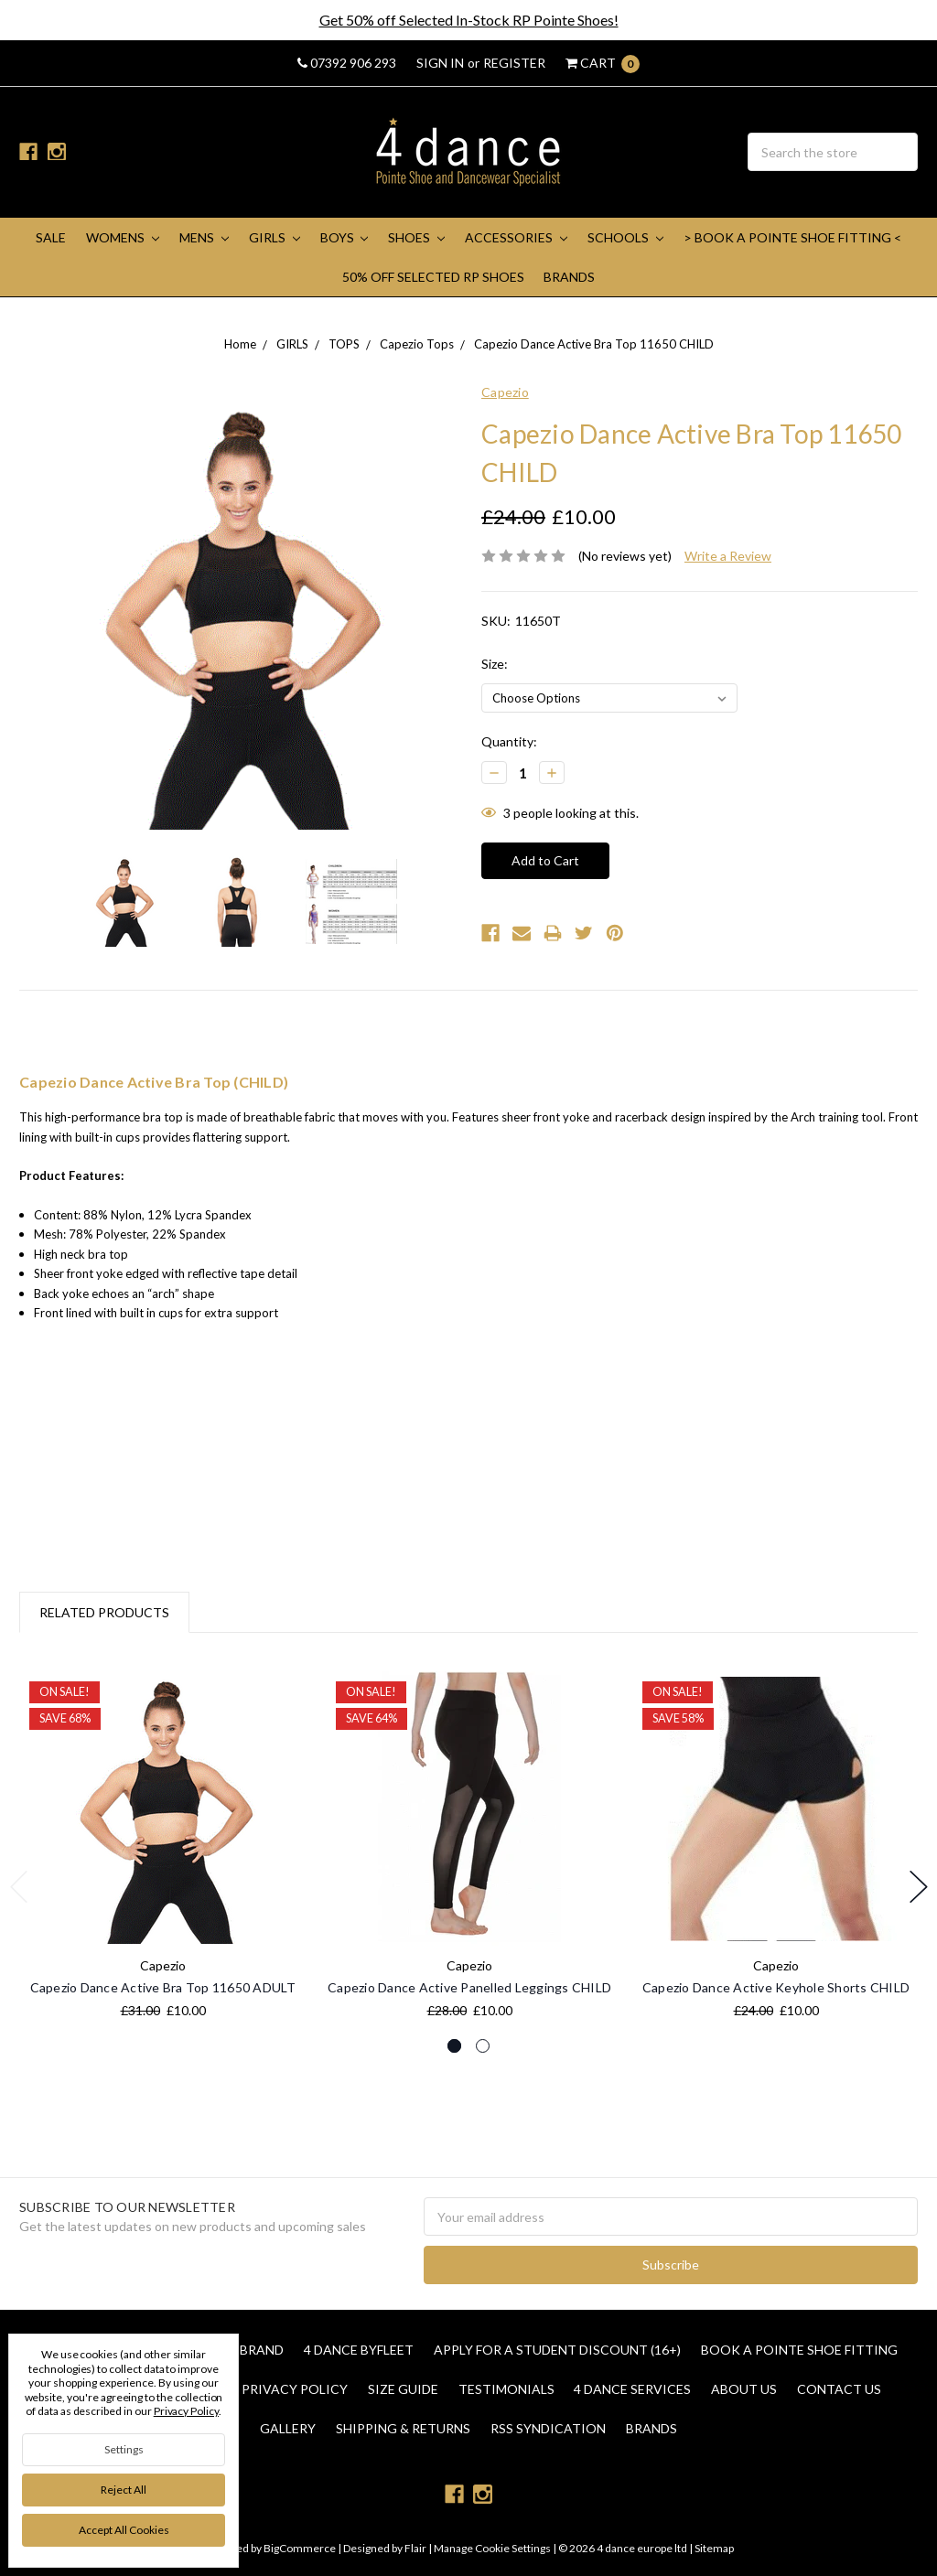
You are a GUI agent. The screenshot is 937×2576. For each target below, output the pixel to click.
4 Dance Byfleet (359, 2349)
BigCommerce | (302, 2548)
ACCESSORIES (516, 237)
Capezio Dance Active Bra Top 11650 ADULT (163, 1987)
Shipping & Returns (403, 2428)
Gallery (288, 2428)
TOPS (344, 344)
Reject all (123, 2489)
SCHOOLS (625, 237)
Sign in (440, 62)
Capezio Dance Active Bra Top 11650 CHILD (594, 344)
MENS (204, 237)
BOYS (344, 237)
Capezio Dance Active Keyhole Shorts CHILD (776, 1987)
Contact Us (839, 2389)
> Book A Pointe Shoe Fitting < (792, 237)
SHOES (416, 237)
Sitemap (713, 2548)
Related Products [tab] (104, 1612)
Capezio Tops (417, 344)
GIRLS (274, 237)
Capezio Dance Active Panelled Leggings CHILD (469, 1987)
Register (514, 62)
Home (240, 344)
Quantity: (509, 741)
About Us (744, 2389)
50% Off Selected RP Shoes (433, 276)
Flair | (418, 2548)
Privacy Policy (295, 2389)
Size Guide (403, 2389)
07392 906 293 (346, 62)
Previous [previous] (19, 1887)
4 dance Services (632, 2389)
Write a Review (727, 556)
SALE (51, 237)
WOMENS (122, 237)
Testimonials (506, 2389)
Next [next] (918, 1887)
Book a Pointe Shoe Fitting (799, 2349)
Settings (124, 2449)
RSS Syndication (548, 2428)
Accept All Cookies (124, 2530)
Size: (494, 663)
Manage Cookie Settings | (495, 2548)
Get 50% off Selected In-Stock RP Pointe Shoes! (469, 19)
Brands (569, 276)
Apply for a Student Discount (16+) (557, 2349)
